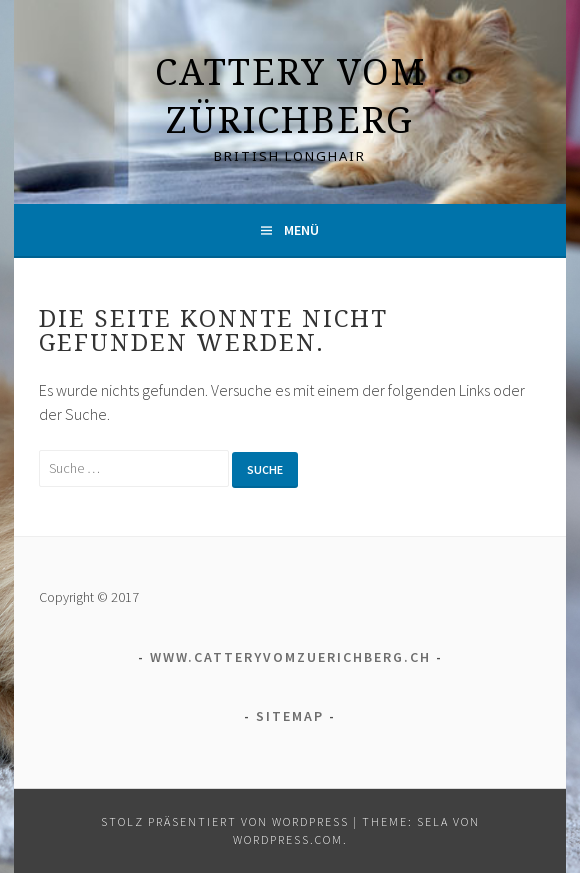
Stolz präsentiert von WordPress (225, 821)
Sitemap (290, 716)
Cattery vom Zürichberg (290, 95)
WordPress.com (288, 839)
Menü (301, 230)
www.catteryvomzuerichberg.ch (290, 657)
